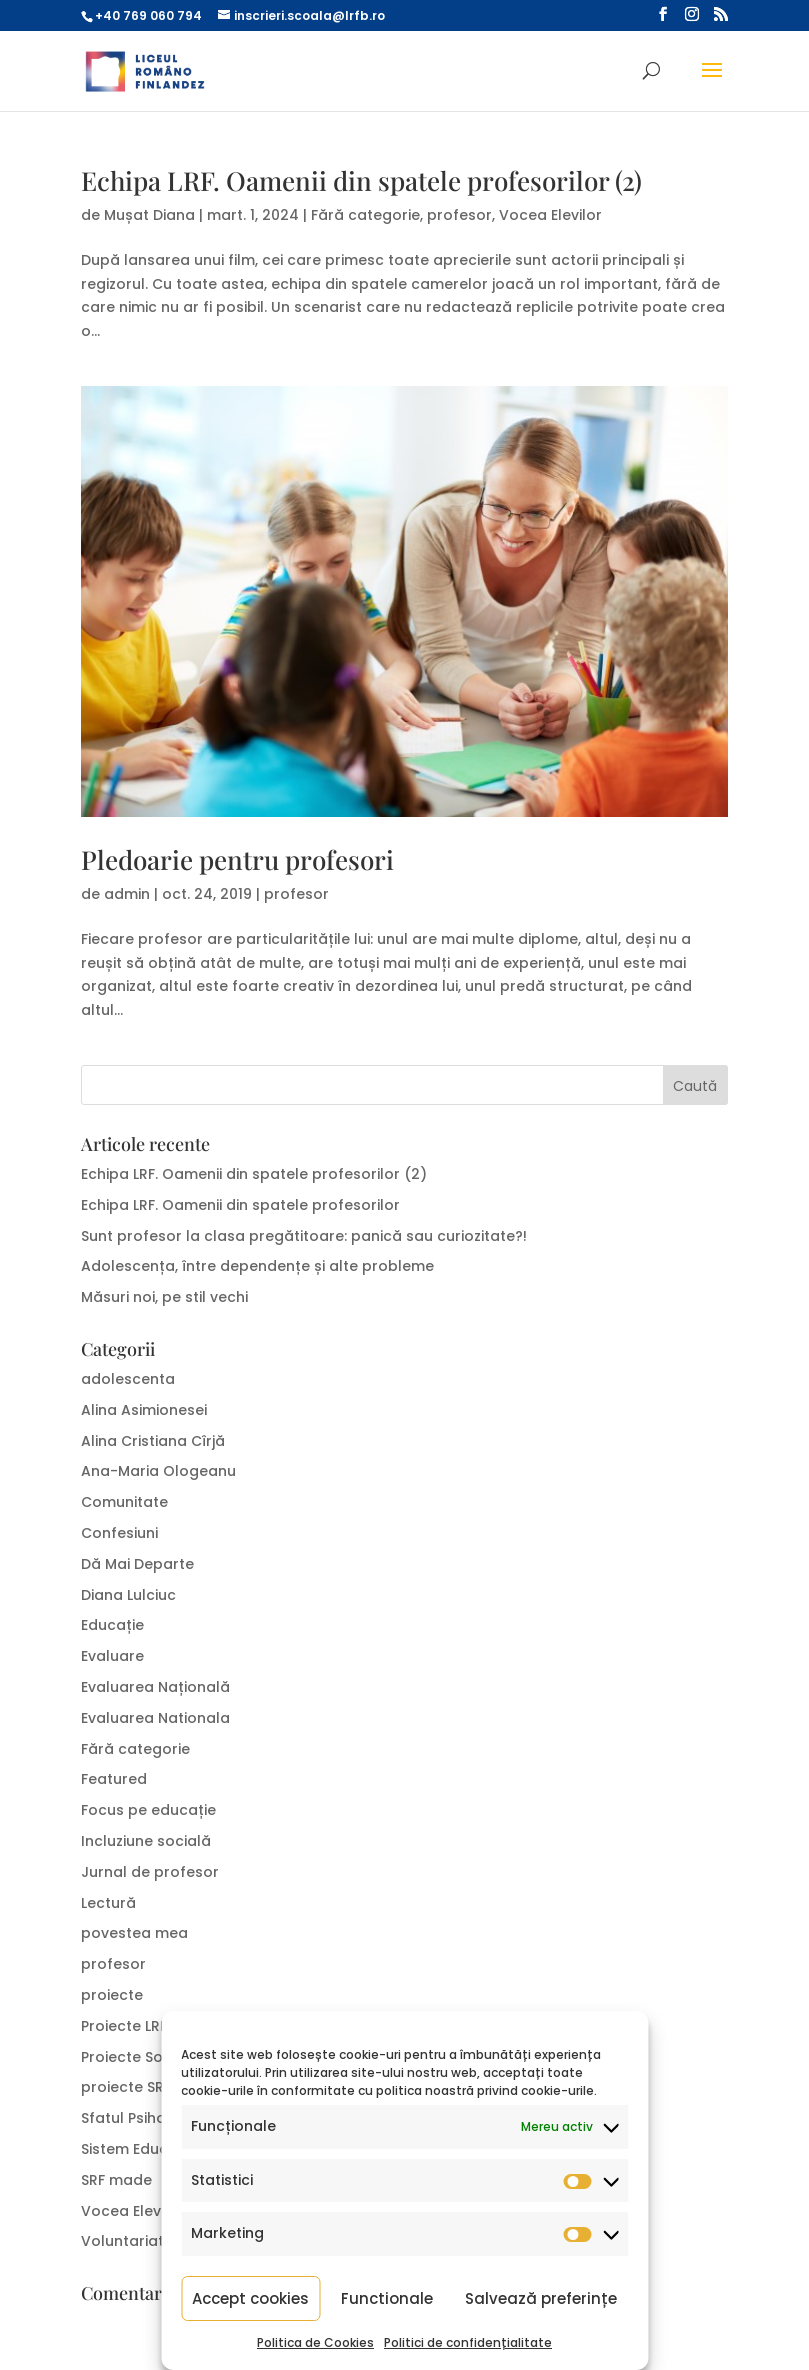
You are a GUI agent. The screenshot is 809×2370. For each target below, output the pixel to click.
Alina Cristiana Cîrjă (153, 1441)
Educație (112, 1625)
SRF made (116, 2180)
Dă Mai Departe (137, 1564)
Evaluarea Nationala (155, 1718)
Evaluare (112, 1656)
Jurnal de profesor (150, 1872)
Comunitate (124, 1502)
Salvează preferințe (541, 2298)
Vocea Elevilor (550, 215)
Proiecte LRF (124, 2026)
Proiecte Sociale (139, 2057)
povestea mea (134, 1933)
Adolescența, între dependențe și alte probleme (257, 1266)
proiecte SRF (126, 2087)
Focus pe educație (148, 1810)
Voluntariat (122, 2241)
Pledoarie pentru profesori (237, 859)
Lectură (108, 1903)
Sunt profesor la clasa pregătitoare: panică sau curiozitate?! (306, 1236)
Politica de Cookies (315, 2342)
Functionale (387, 2298)
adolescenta (128, 1379)
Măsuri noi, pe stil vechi (164, 1297)
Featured (114, 1779)
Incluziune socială (146, 1841)
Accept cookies (250, 2298)
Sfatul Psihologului (148, 2118)
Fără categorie (365, 215)
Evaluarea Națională (155, 1687)
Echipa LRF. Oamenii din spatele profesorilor (242, 1205)
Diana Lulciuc (128, 1595)
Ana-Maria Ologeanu (158, 1471)
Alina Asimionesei (144, 1410)
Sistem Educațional (150, 2149)
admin (127, 894)
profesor (459, 215)
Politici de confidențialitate (468, 2342)
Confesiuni (119, 1533)
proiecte (112, 1995)
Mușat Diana (149, 215)
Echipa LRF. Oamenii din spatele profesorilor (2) (361, 180)
